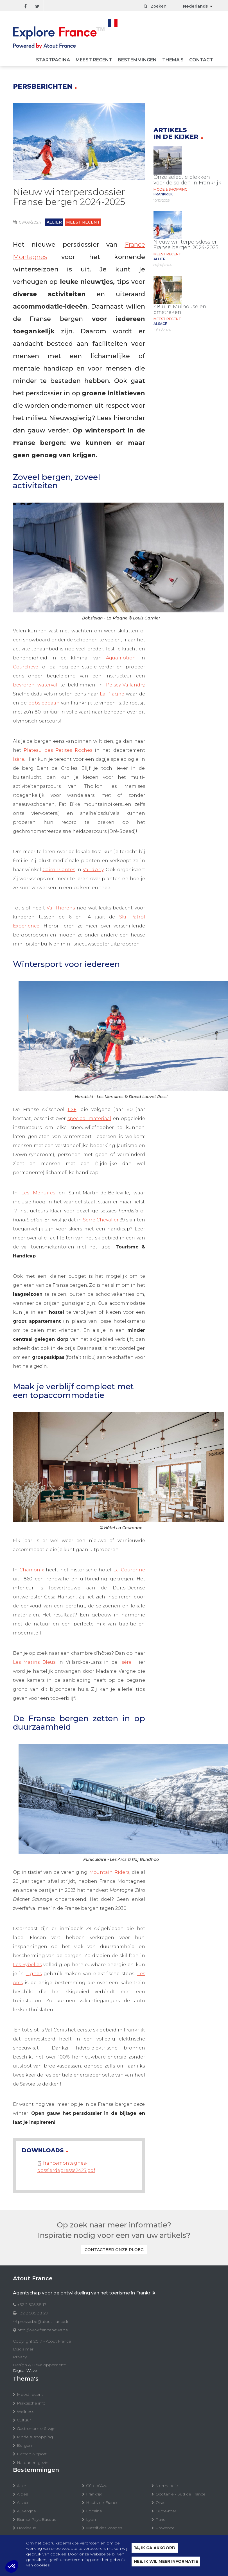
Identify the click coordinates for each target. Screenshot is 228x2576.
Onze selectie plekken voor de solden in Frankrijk (187, 180)
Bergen (24, 2445)
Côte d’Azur (97, 2485)
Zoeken (155, 6)
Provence (165, 2527)
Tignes (34, 1973)
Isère (18, 759)
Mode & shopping (35, 2436)
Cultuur (24, 2420)
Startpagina (53, 60)
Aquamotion (121, 658)
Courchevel (26, 667)
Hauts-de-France (102, 2502)
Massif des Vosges (104, 2527)
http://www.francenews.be (42, 2329)
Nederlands (195, 6)
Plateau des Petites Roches (58, 750)
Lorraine (94, 2510)
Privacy (20, 2356)
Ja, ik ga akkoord (154, 2548)
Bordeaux (26, 2527)
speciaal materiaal (89, 1118)
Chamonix (31, 1570)
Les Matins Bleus (34, 1662)
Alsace (23, 2502)
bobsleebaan (44, 703)
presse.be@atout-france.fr (43, 2321)
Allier (21, 2485)
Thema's (173, 60)
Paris (160, 2519)
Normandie (166, 2485)
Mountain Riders (109, 1872)
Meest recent (94, 60)
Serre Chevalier (101, 1220)
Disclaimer (23, 2349)
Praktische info (31, 2403)
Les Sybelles (27, 1964)
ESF (72, 1109)
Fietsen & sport (32, 2453)
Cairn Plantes (58, 869)
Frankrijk (94, 2494)
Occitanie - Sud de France (180, 2494)
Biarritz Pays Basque (37, 2519)
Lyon (91, 2519)
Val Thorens (61, 908)
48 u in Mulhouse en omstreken (179, 309)
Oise (159, 2502)
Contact (201, 60)
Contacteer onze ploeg (114, 2249)
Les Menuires (38, 1193)
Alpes (22, 2494)
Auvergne (26, 2510)
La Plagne (112, 694)
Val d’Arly (93, 869)
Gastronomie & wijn (36, 2428)
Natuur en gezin (32, 2462)
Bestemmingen (137, 60)
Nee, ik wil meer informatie (166, 2562)
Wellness (25, 2411)
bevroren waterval (35, 685)
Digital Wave (25, 2370)
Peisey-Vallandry (125, 685)
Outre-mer (165, 2510)
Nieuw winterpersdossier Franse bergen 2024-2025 (185, 245)
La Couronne (129, 1570)
